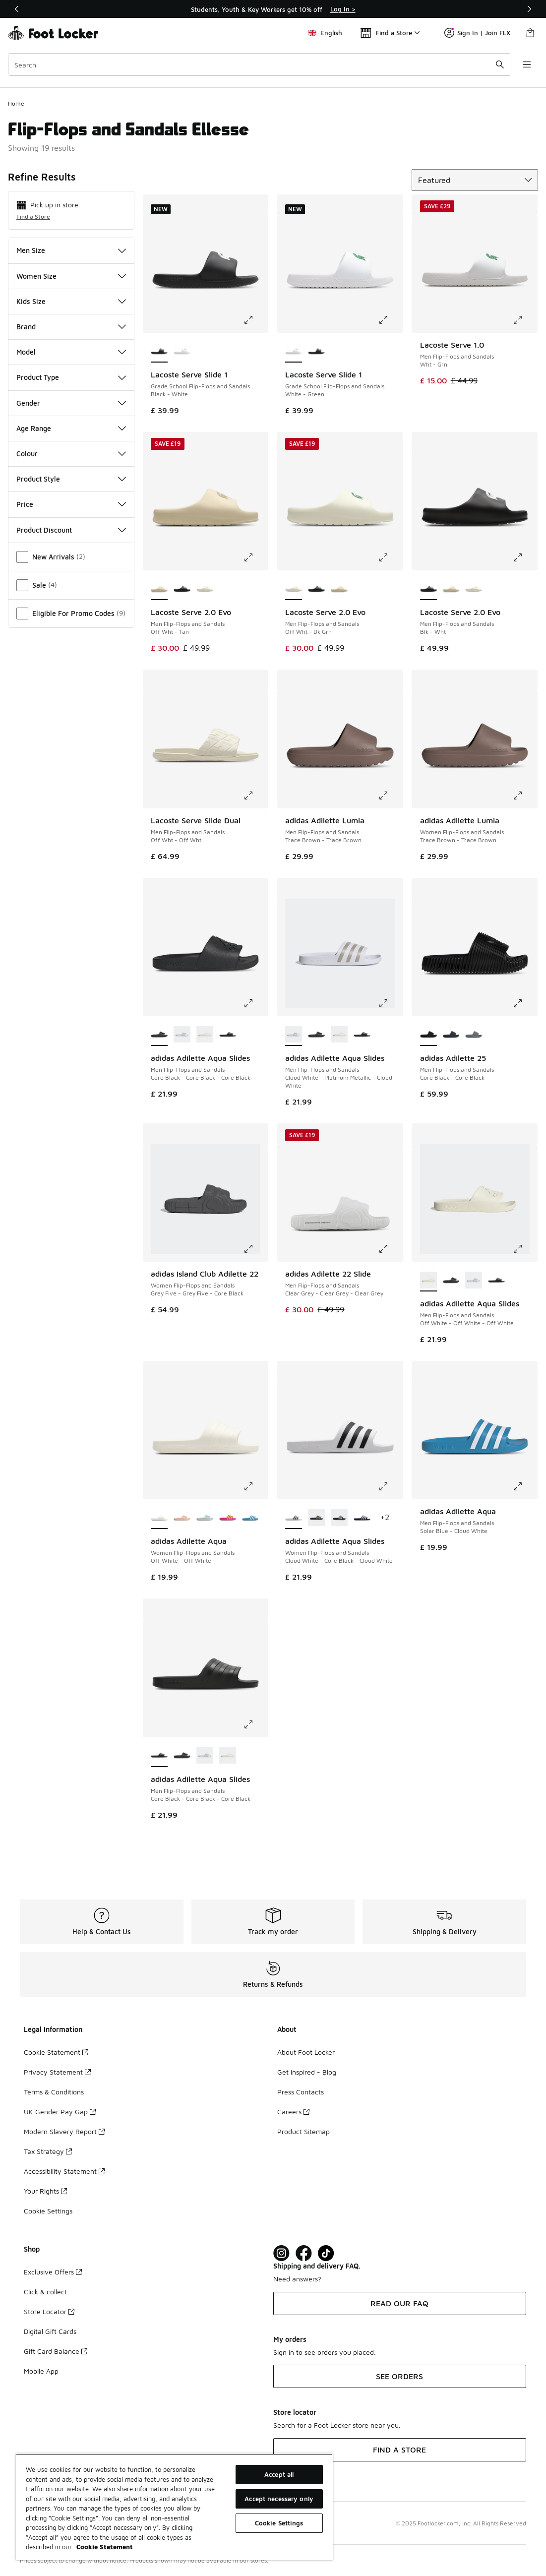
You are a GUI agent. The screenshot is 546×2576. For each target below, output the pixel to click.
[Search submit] (499, 64)
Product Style (71, 479)
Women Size (71, 276)
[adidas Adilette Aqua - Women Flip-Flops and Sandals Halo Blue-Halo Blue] (204, 1518)
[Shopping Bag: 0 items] (530, 33)
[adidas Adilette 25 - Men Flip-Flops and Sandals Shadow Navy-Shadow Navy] (451, 1035)
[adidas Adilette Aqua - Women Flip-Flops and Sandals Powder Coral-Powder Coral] (182, 1518)
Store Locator (49, 2311)
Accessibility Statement (64, 2171)
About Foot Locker (306, 2052)
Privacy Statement (57, 2072)
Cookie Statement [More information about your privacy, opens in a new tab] (104, 2547)
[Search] (259, 64)
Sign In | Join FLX (477, 33)
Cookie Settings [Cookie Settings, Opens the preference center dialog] (279, 2523)
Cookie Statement (56, 2052)
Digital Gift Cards (50, 2331)
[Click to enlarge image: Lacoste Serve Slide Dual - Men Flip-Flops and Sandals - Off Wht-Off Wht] (255, 795)
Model (71, 352)
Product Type (71, 377)
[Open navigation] (526, 64)
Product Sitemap (303, 2131)
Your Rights (45, 2191)
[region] (174, 2506)
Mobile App (41, 2371)
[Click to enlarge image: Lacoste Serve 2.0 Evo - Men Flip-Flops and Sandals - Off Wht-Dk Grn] (390, 557)
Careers (293, 2111)
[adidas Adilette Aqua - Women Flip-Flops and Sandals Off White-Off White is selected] (159, 1518)
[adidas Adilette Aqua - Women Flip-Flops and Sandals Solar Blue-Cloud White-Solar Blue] (250, 1518)
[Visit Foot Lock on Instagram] (281, 2253)
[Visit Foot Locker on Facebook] (304, 2253)
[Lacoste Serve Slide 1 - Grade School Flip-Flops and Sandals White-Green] (182, 352)
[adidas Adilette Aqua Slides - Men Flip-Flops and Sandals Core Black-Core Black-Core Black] (227, 1035)
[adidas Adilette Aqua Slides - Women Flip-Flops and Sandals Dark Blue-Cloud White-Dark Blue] (362, 1518)
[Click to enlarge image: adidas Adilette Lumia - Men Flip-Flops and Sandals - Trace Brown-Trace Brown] (390, 795)
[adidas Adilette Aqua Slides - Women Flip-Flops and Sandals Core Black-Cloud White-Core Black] (339, 1518)
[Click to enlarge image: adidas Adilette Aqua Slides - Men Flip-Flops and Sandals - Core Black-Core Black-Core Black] (255, 1003)
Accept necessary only (278, 2499)
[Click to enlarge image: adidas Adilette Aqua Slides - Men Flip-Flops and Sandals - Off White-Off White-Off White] (525, 1249)
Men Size (71, 250)
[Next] (529, 9)
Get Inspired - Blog (306, 2072)
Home (16, 103)
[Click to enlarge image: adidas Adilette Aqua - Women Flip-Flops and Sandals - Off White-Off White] (255, 1486)
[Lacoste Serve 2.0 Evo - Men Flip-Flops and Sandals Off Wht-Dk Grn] (204, 589)
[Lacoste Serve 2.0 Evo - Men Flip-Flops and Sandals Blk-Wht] (182, 589)
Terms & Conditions (54, 2091)
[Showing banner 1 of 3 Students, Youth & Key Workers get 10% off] (273, 9)
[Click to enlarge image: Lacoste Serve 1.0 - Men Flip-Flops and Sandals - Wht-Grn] (525, 320)
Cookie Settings (48, 2211)
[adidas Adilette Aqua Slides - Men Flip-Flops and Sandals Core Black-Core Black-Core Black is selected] (159, 1035)
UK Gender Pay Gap (60, 2111)
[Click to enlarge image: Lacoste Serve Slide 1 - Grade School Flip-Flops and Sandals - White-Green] (390, 320)
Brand (71, 326)
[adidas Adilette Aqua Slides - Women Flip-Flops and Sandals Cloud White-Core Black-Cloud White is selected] (293, 1518)
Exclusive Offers (53, 2272)
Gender (71, 403)
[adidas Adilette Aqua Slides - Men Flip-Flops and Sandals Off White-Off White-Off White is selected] (428, 1280)
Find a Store (33, 216)
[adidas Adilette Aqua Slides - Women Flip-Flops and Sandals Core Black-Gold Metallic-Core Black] (316, 1518)
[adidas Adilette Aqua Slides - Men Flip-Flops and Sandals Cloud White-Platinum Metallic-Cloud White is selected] (293, 1035)
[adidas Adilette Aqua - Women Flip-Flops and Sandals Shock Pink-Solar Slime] (227, 1518)
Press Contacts (300, 2091)
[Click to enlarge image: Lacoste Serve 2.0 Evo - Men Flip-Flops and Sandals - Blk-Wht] (525, 557)
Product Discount (71, 530)
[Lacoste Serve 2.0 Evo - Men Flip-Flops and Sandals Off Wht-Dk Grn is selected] (293, 589)
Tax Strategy (48, 2151)
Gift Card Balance (55, 2351)
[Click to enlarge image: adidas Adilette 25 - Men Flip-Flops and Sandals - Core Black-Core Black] (525, 1003)
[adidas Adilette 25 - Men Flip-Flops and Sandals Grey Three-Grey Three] (473, 1035)
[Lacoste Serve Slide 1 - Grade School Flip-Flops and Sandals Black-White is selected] (159, 352)
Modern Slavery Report (64, 2131)
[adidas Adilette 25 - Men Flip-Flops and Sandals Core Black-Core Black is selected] (428, 1035)
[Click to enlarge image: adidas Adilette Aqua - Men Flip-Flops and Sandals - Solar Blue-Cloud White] (525, 1486)
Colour (71, 453)
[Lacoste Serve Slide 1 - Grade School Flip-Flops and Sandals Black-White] (316, 352)
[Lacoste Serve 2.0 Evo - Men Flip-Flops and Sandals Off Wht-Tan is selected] (159, 589)
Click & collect (45, 2291)
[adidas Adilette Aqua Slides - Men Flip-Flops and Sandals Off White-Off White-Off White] (204, 1035)
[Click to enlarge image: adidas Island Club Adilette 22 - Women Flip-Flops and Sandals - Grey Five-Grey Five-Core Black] (255, 1249)
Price (71, 504)
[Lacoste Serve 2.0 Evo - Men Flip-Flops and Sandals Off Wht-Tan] (339, 589)
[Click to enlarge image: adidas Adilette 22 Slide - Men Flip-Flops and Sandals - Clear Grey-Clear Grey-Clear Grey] (390, 1249)
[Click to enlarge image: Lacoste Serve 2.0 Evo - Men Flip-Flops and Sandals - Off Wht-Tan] (255, 557)
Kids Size (71, 301)
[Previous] (17, 9)
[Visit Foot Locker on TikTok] (326, 2253)
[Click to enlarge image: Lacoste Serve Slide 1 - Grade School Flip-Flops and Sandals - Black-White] (255, 320)
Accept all (279, 2474)
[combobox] (259, 64)
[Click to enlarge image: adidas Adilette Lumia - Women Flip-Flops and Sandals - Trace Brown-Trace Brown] (525, 795)
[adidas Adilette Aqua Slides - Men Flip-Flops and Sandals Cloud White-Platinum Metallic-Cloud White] (182, 1035)
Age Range (71, 428)
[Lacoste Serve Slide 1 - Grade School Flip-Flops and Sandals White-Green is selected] (293, 352)
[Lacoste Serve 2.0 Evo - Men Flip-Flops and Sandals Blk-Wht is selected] (428, 589)
